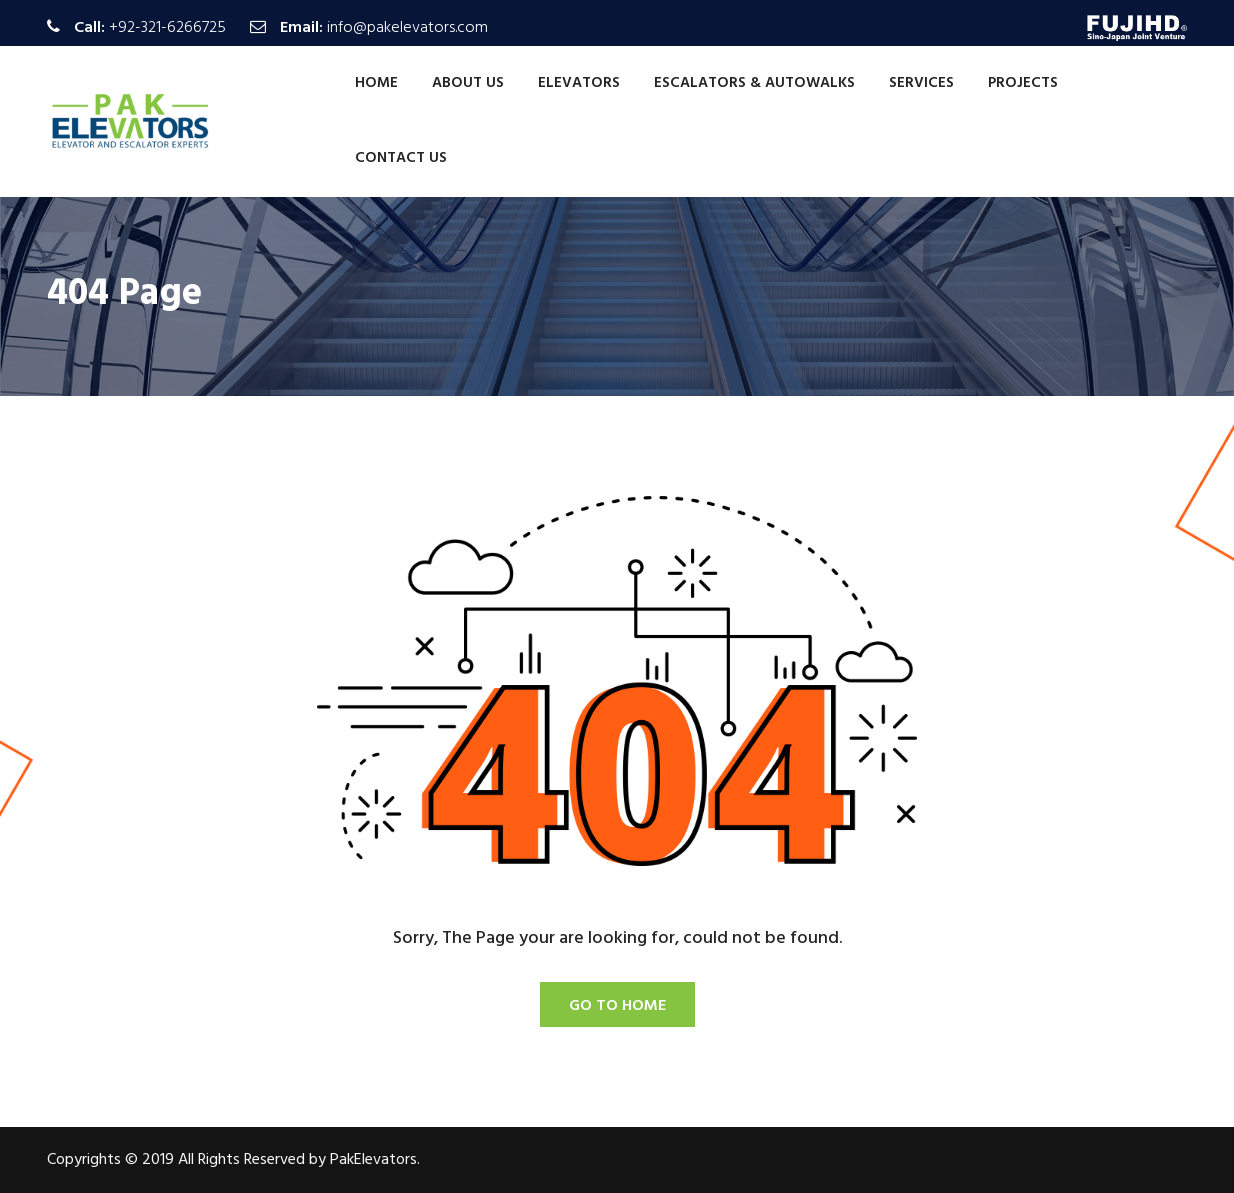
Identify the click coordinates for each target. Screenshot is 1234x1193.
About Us (468, 83)
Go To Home (617, 1006)
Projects (1023, 83)
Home (376, 83)
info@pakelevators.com (407, 28)
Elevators (579, 83)
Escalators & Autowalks (754, 83)
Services (921, 83)
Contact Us (401, 158)
